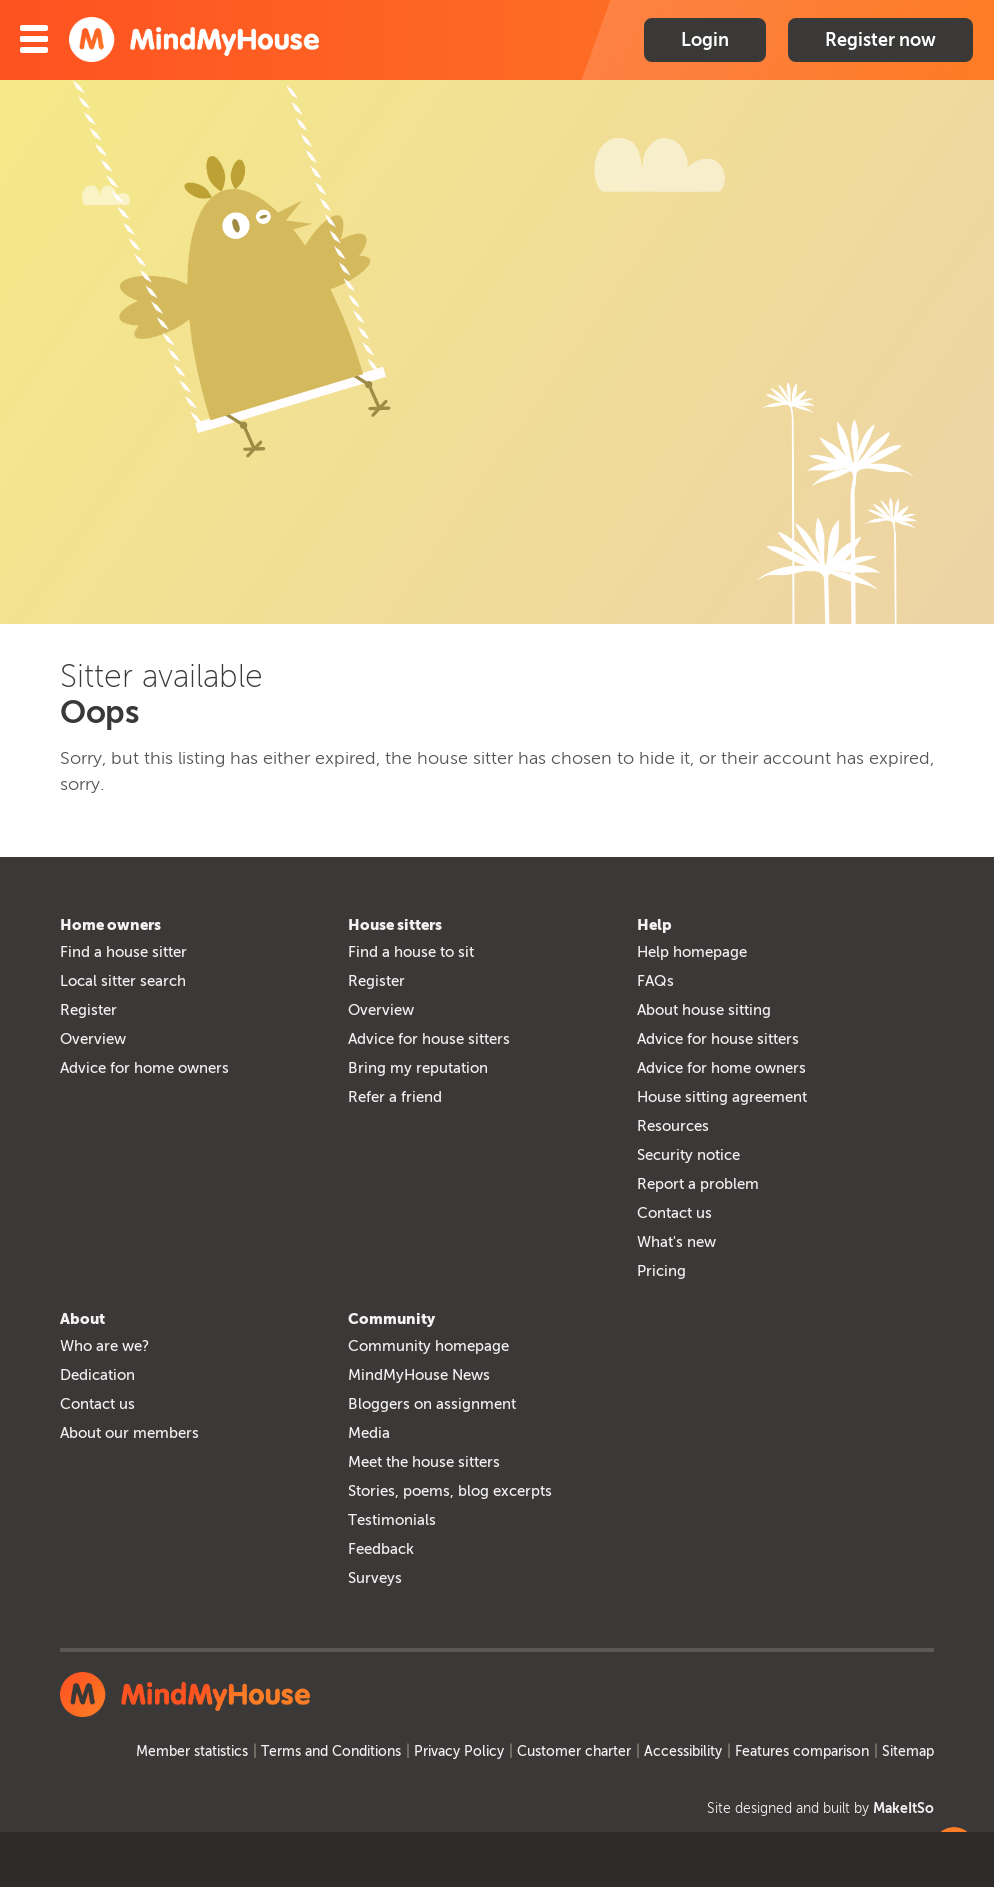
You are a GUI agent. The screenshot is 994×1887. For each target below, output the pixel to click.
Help (654, 925)
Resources (673, 1126)
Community (391, 1319)
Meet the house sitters (424, 1462)
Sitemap (908, 1751)
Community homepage (428, 1346)
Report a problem (698, 1184)
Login (705, 40)
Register (88, 1010)
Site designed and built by (820, 1808)
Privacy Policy (459, 1751)
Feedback (381, 1549)
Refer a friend (395, 1097)
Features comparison (802, 1751)
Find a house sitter (123, 952)
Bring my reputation (418, 1068)
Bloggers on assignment (432, 1404)
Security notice (688, 1155)
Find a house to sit (411, 952)
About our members (129, 1433)
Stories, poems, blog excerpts (450, 1491)
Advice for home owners (144, 1068)
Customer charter (574, 1751)
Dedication (97, 1375)
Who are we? (104, 1346)
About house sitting (704, 1010)
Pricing (661, 1271)
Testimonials (392, 1520)
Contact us (674, 1213)
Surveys (375, 1578)
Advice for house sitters (429, 1039)
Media (369, 1433)
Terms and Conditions (331, 1751)
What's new (676, 1242)
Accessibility (683, 1751)
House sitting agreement (722, 1097)
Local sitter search (123, 981)
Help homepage (692, 952)
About (82, 1319)
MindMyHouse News (419, 1375)
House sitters (395, 925)
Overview (93, 1039)
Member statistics (192, 1751)
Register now (880, 40)
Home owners (110, 925)
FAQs (655, 981)
